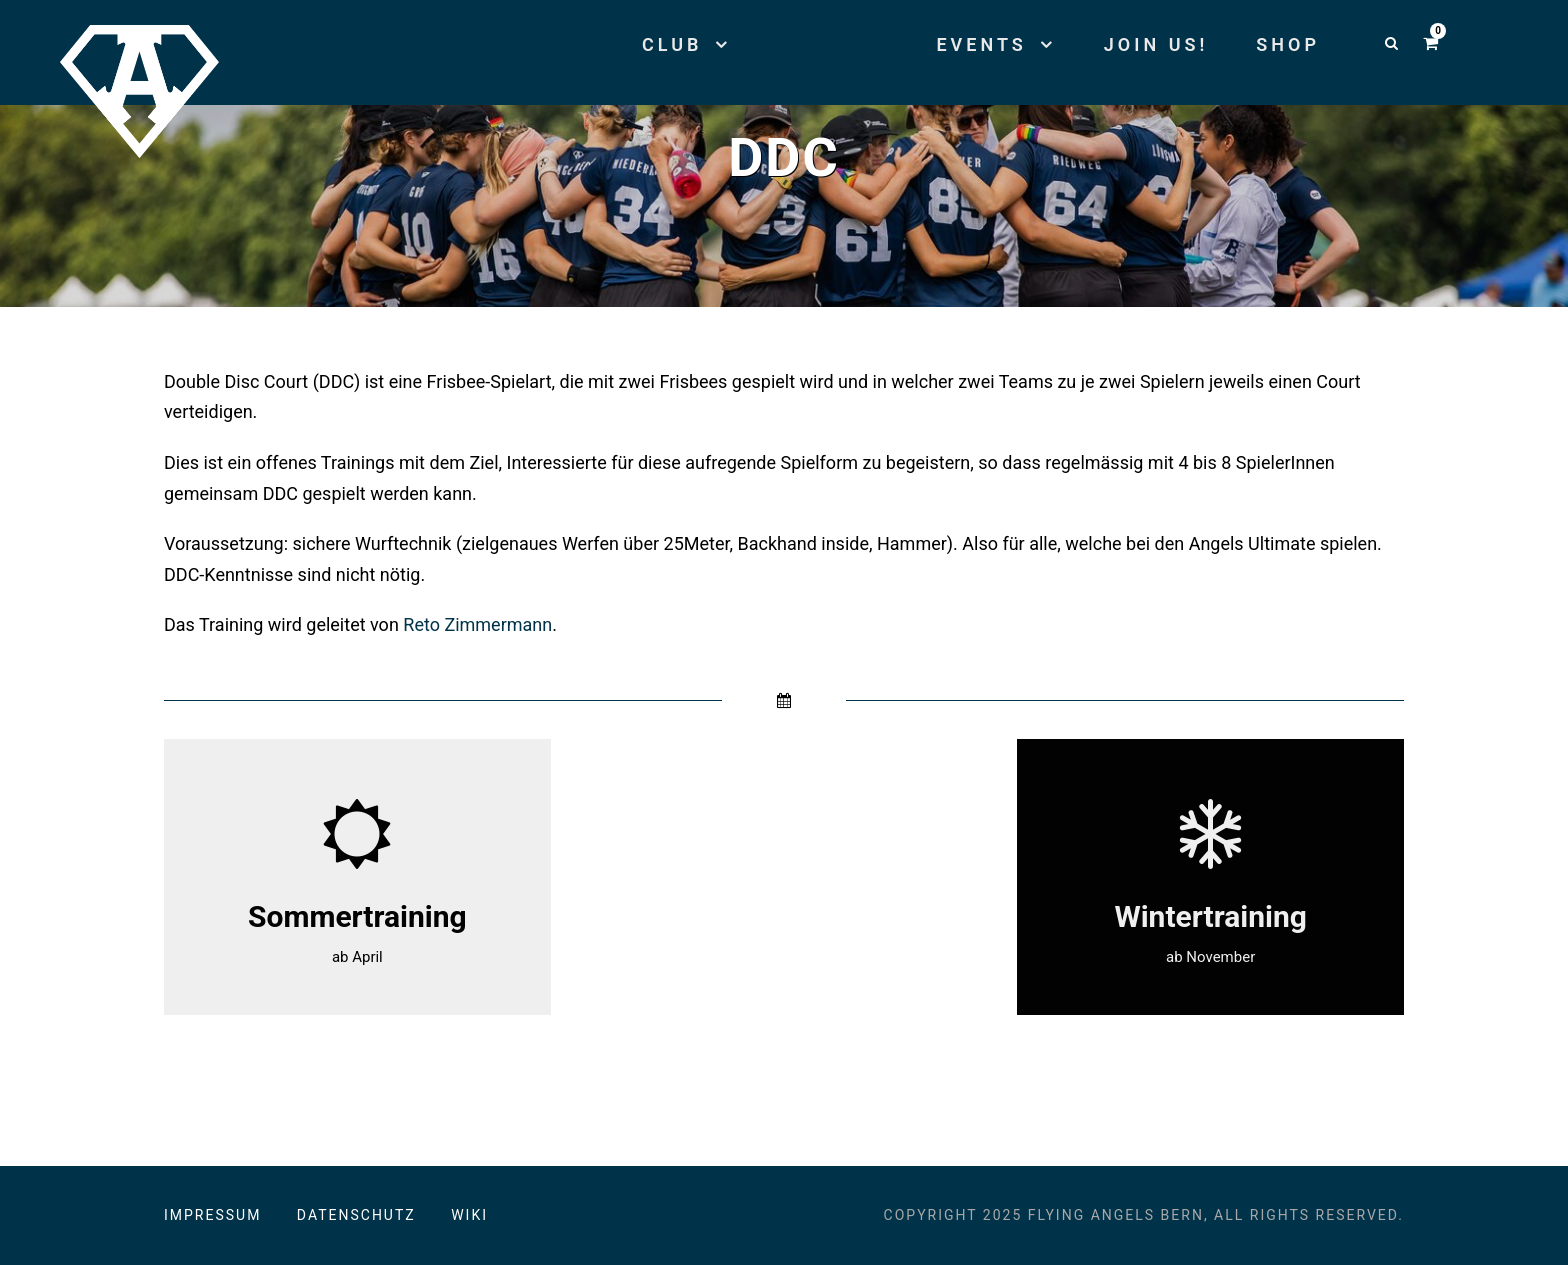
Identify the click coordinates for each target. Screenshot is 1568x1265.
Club (672, 44)
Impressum (212, 1215)
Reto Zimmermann (477, 624)
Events (981, 44)
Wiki (469, 1215)
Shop (1288, 44)
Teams (819, 44)
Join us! (1156, 44)
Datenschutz (356, 1215)
